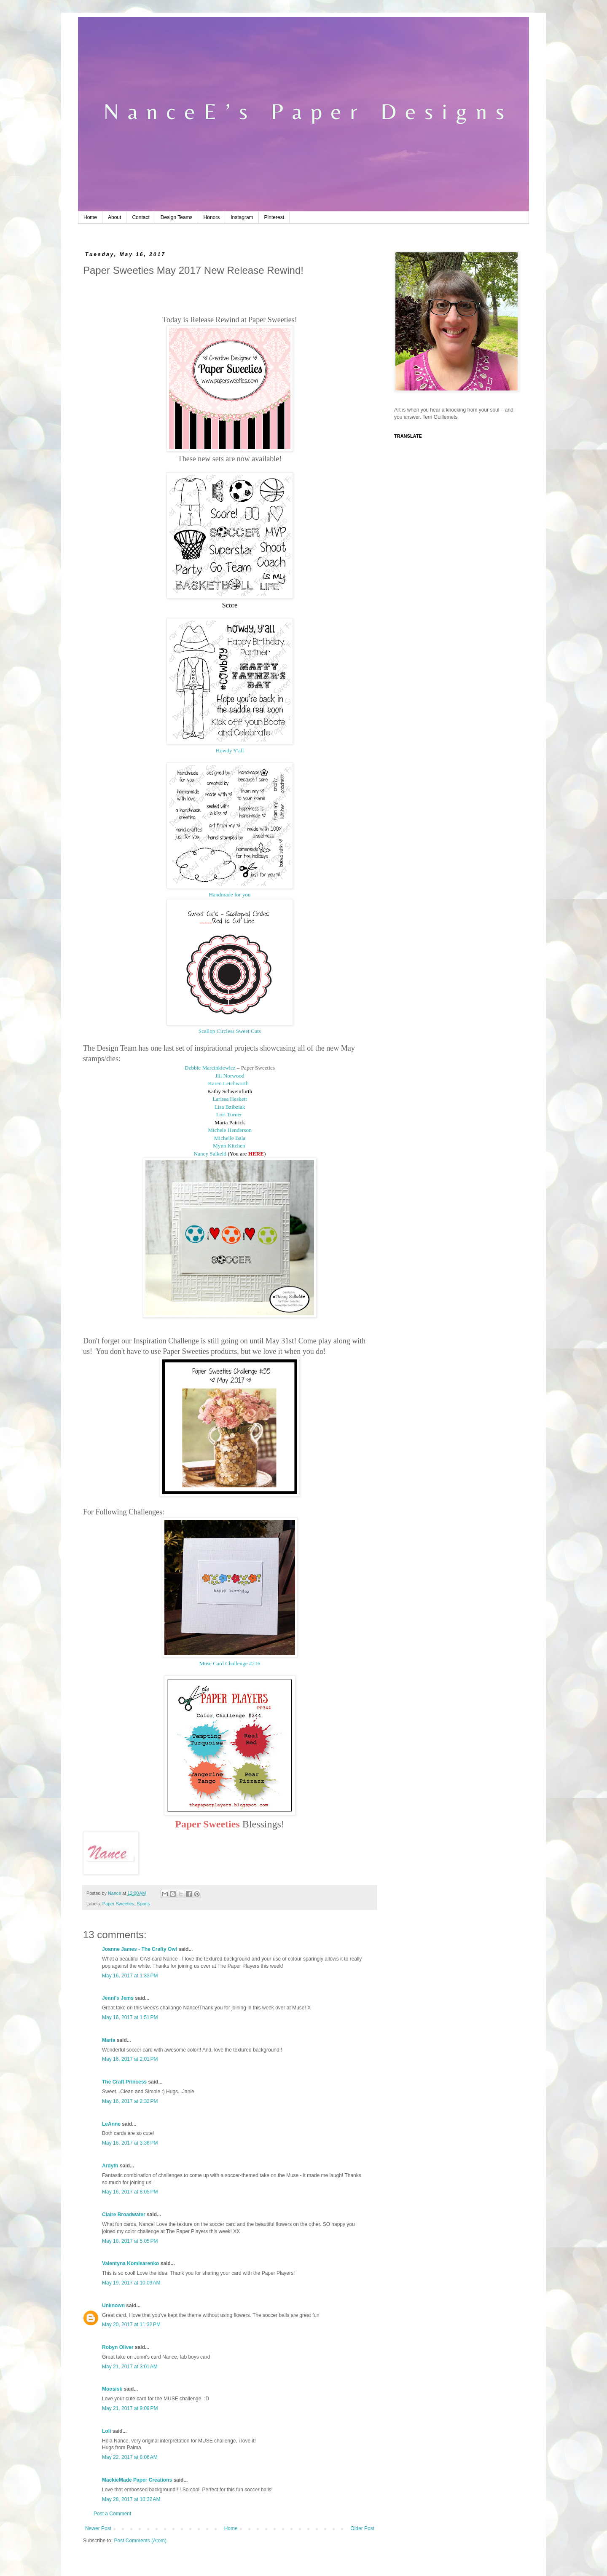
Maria (108, 2040)
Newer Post (98, 2528)
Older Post (362, 2528)
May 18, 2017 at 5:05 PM (130, 2241)
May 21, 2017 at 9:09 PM (130, 2408)
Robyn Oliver (118, 2347)
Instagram (242, 217)
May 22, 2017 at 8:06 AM (130, 2457)
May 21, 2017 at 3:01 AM (130, 2367)
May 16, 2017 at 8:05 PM (130, 2192)
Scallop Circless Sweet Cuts (230, 1031)
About (114, 217)
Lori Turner (229, 1114)
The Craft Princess (124, 2082)
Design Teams (177, 217)
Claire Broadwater (123, 2215)
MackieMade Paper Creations (137, 2480)
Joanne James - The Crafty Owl (139, 1949)
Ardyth (110, 2166)
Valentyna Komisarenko (130, 2263)
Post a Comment (112, 2514)
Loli (107, 2431)
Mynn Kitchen (229, 1145)
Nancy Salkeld (210, 1153)
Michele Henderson (230, 1130)
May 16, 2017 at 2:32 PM (130, 2101)
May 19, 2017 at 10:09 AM (131, 2283)
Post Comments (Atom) (140, 2541)
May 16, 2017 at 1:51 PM (130, 2017)
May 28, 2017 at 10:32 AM (131, 2499)
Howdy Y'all (230, 750)
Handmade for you (230, 894)
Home (90, 217)
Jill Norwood (229, 1076)
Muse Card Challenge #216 (230, 1663)
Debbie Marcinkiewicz (210, 1068)
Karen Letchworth (229, 1083)
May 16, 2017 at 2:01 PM (130, 2059)
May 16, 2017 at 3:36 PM (130, 2143)
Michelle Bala (229, 1138)
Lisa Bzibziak (230, 1107)
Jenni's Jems (118, 1998)
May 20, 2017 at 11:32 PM (131, 2324)
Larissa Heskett (229, 1099)
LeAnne (111, 2124)
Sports (143, 1903)
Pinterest (274, 217)
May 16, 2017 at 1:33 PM (130, 1976)
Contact (140, 217)
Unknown (113, 2306)
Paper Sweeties (118, 1903)
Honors (212, 217)
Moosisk (112, 2389)
